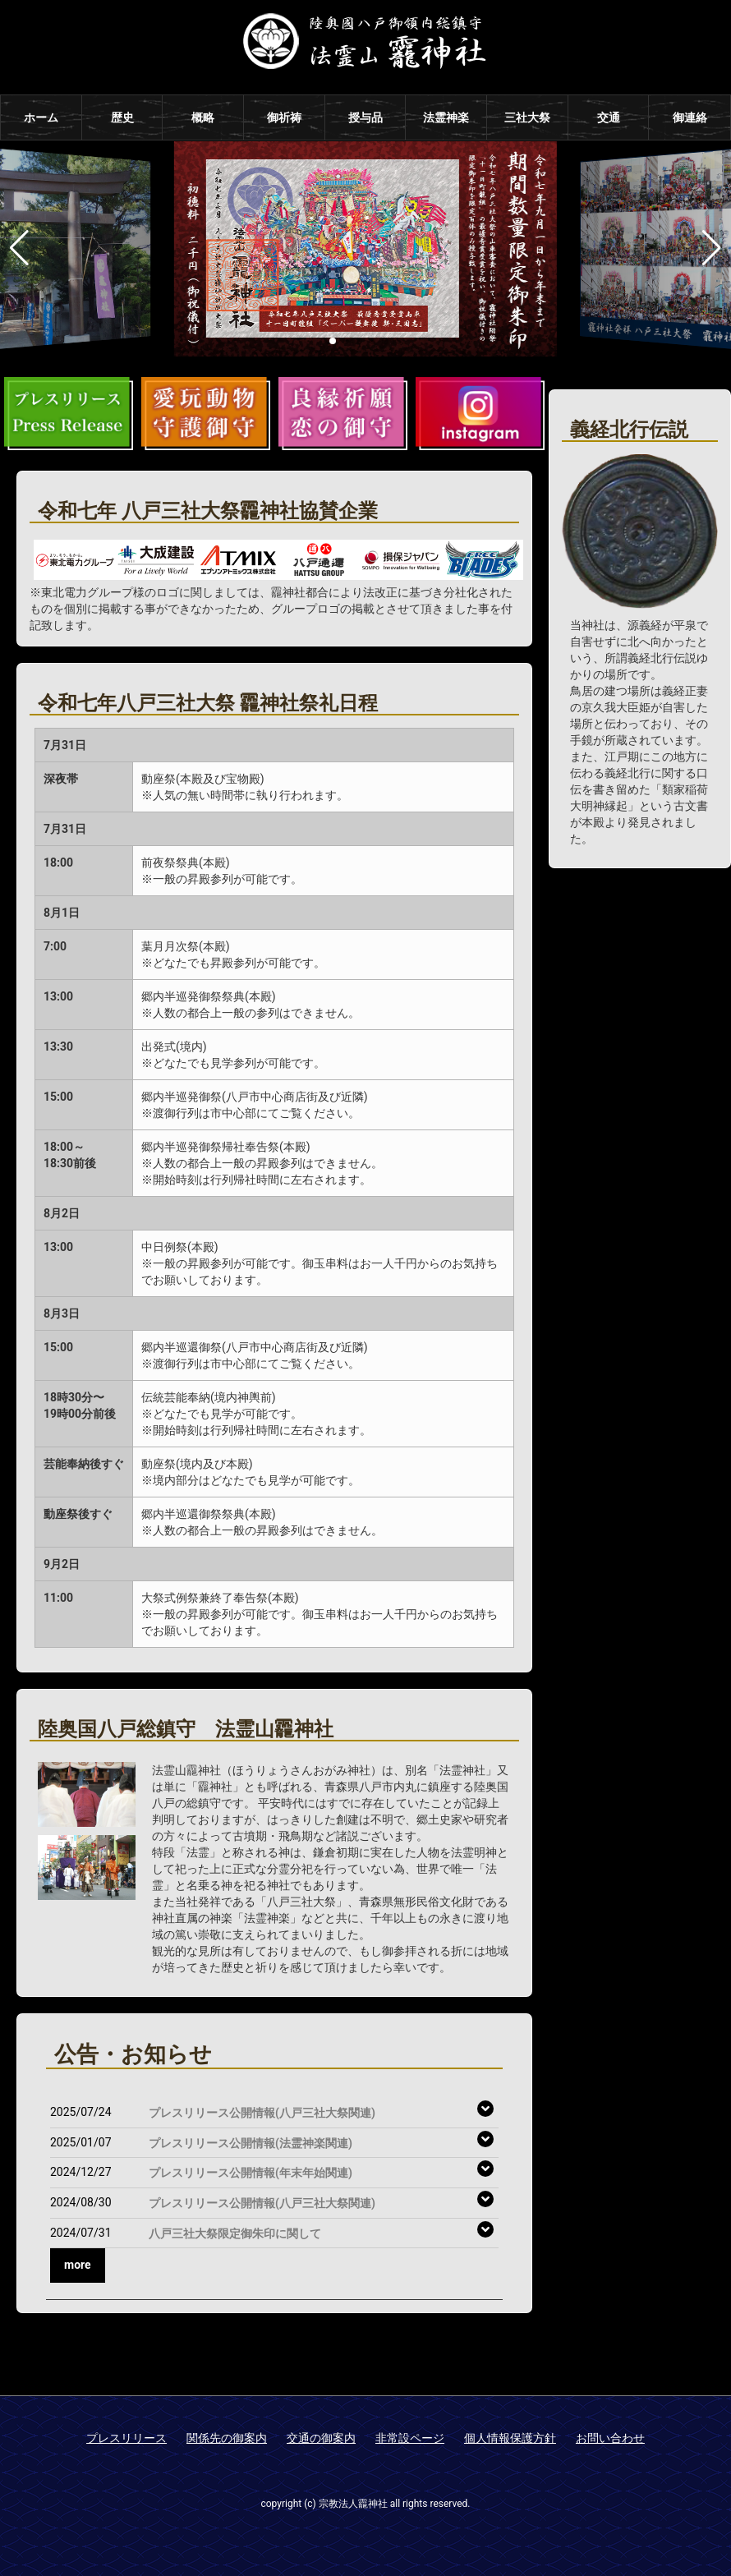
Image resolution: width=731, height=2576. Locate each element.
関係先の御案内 (226, 2438)
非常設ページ (409, 2438)
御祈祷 (284, 117)
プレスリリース (126, 2438)
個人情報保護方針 (510, 2438)
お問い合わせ (610, 2438)
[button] (332, 341)
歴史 (122, 117)
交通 (608, 117)
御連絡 (690, 117)
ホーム (41, 117)
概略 (202, 117)
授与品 (365, 117)
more (77, 2264)
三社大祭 (527, 117)
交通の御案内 (321, 2438)
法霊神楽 (446, 117)
